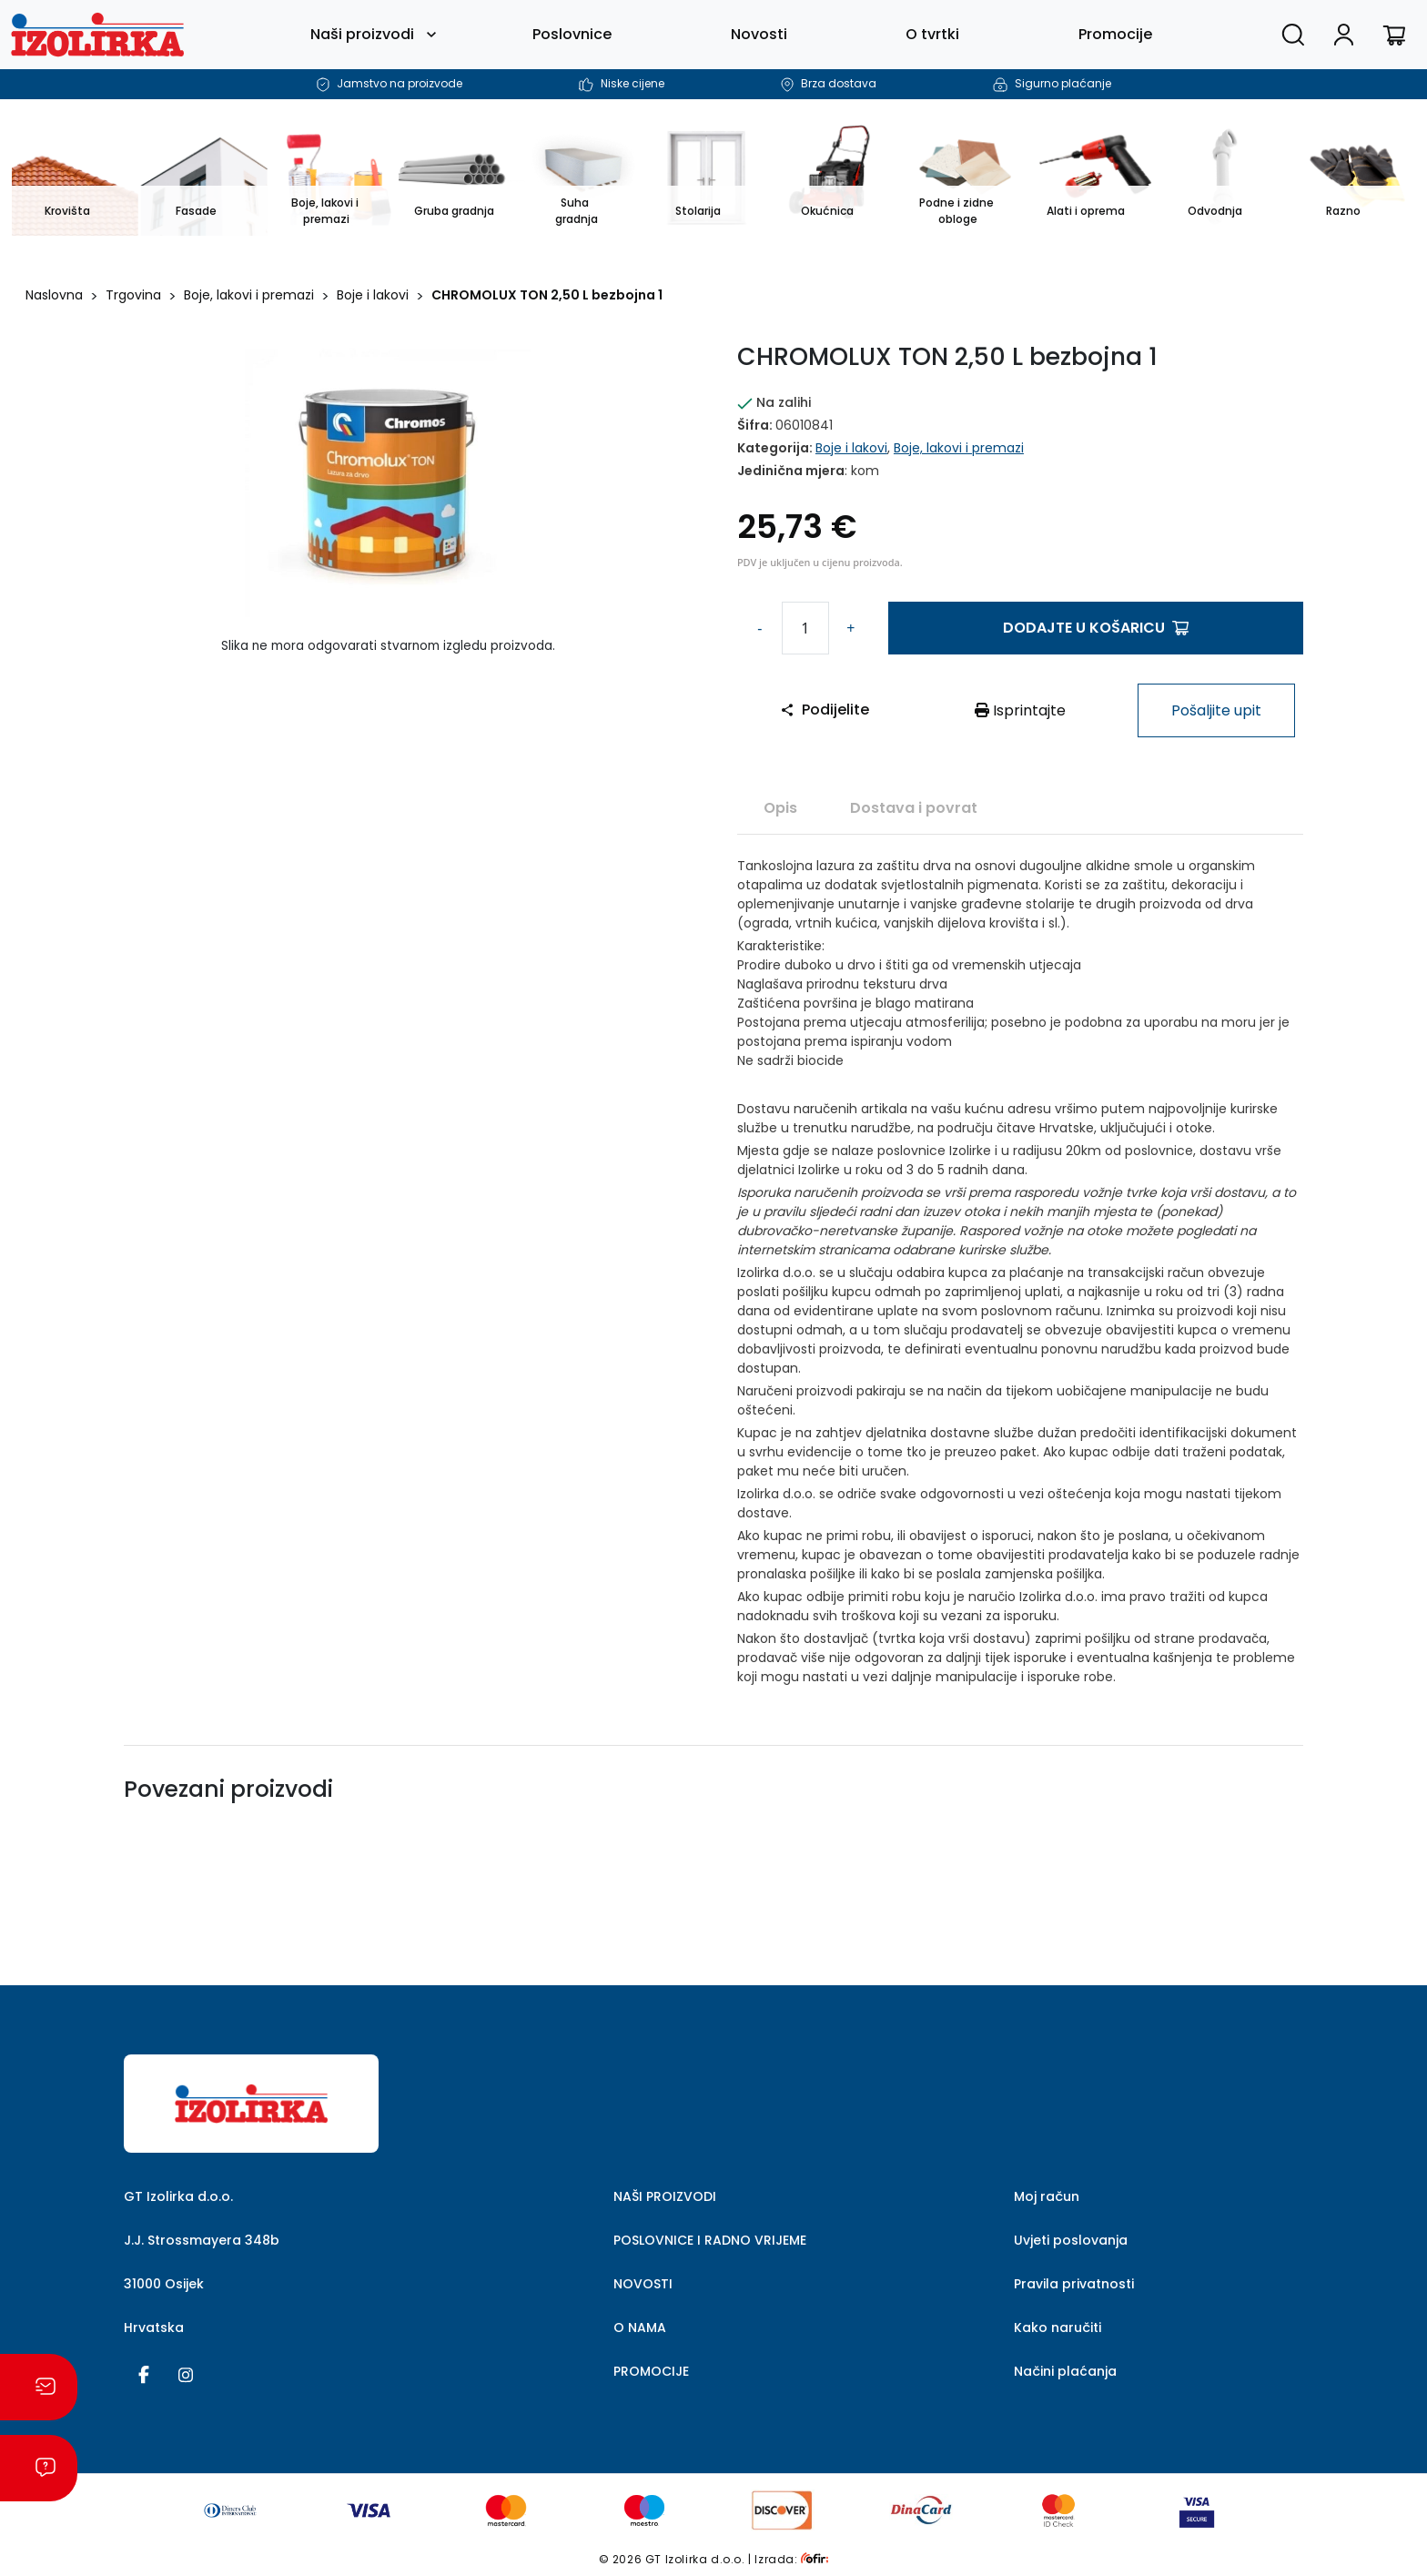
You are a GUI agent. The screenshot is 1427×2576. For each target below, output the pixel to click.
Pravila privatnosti (1074, 2284)
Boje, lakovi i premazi (249, 295)
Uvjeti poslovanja (1071, 2240)
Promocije (1115, 34)
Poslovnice (572, 34)
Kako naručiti (1057, 2327)
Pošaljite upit (1216, 710)
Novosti (759, 34)
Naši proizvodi (362, 34)
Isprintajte (1020, 710)
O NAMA (639, 2327)
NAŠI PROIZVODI (664, 2196)
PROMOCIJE (651, 2371)
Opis (780, 807)
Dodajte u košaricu (1096, 627)
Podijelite (824, 709)
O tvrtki (932, 34)
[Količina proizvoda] (805, 628)
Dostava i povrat (913, 807)
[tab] (780, 807)
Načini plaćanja (1065, 2371)
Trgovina (133, 295)
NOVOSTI (643, 2284)
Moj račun (1046, 2196)
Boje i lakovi (373, 295)
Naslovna (54, 295)
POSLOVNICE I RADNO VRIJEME (709, 2240)
